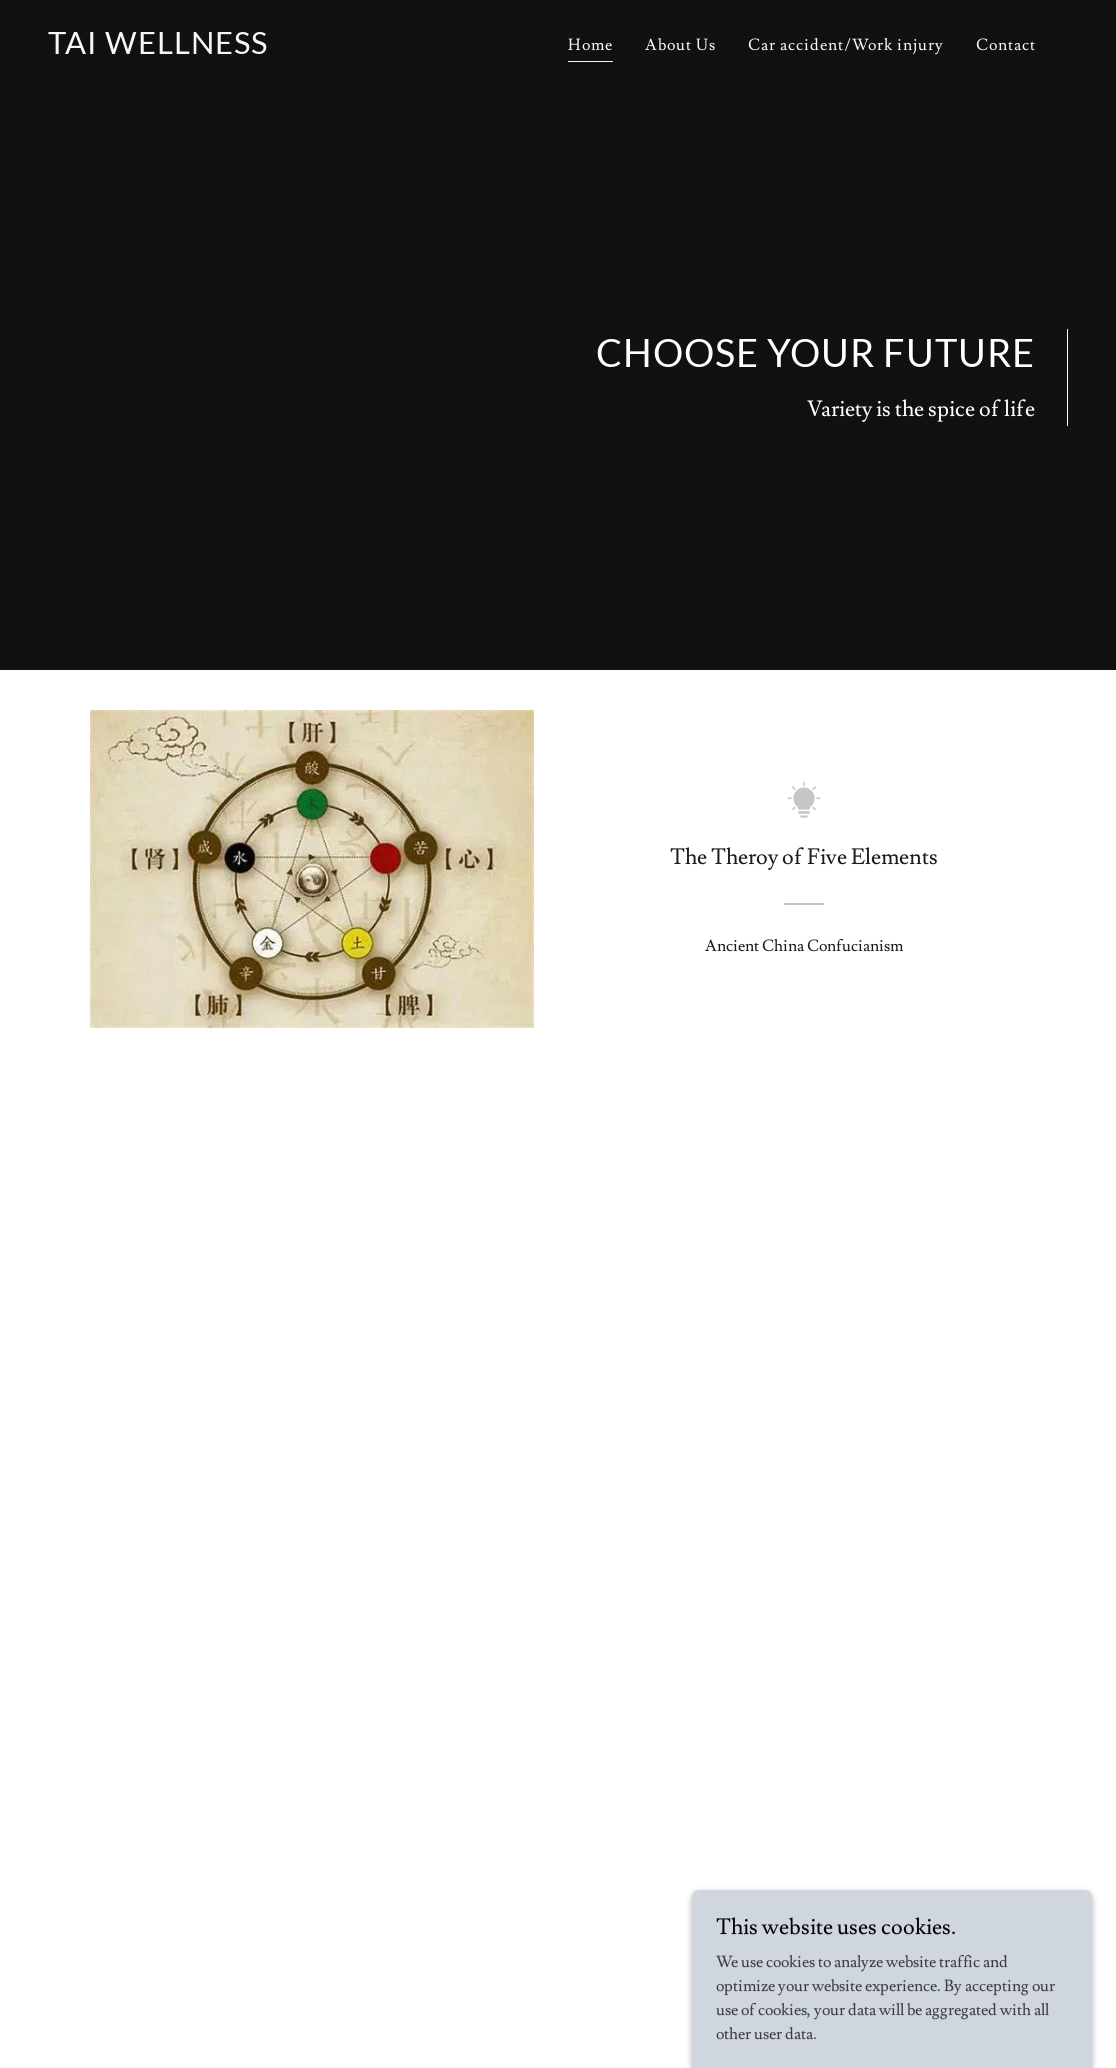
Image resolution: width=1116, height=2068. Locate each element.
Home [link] (590, 45)
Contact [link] (1006, 45)
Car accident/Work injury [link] (846, 45)
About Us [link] (680, 45)
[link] (158, 49)
